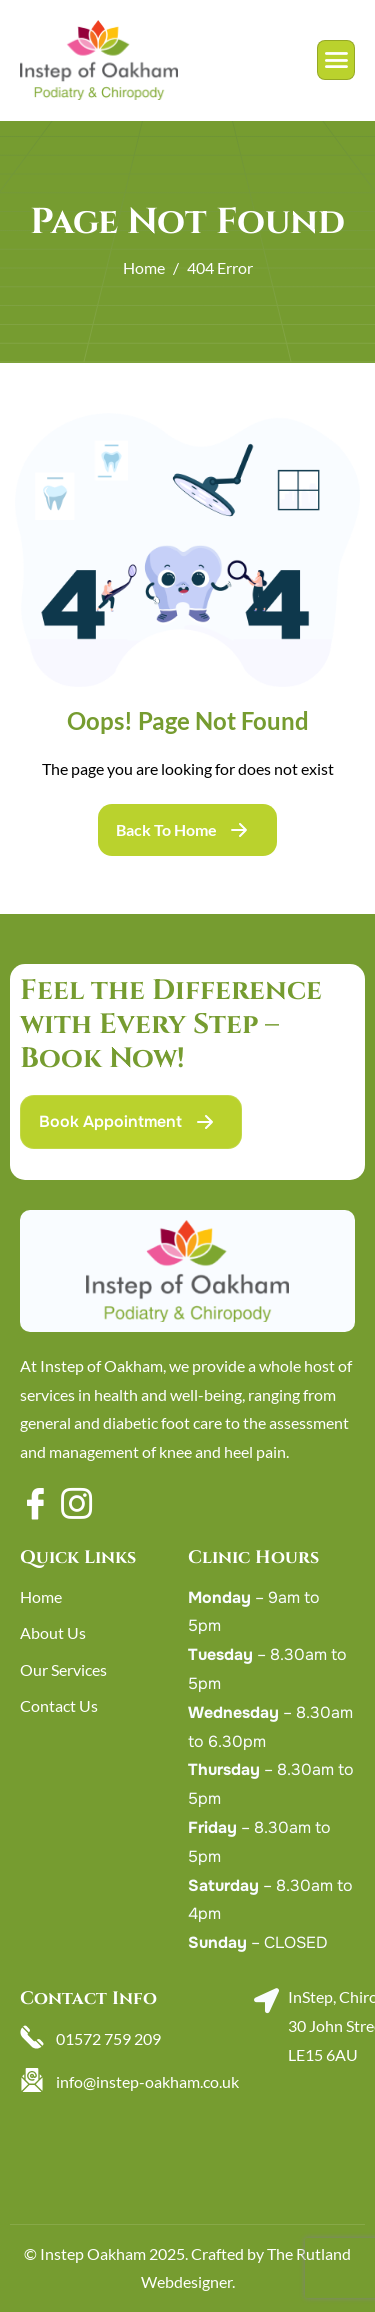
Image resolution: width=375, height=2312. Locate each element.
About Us (53, 1632)
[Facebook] (35, 1502)
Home (41, 1596)
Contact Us (59, 1705)
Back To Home (166, 829)
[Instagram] (76, 1502)
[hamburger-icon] (336, 60)
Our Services (63, 1669)
